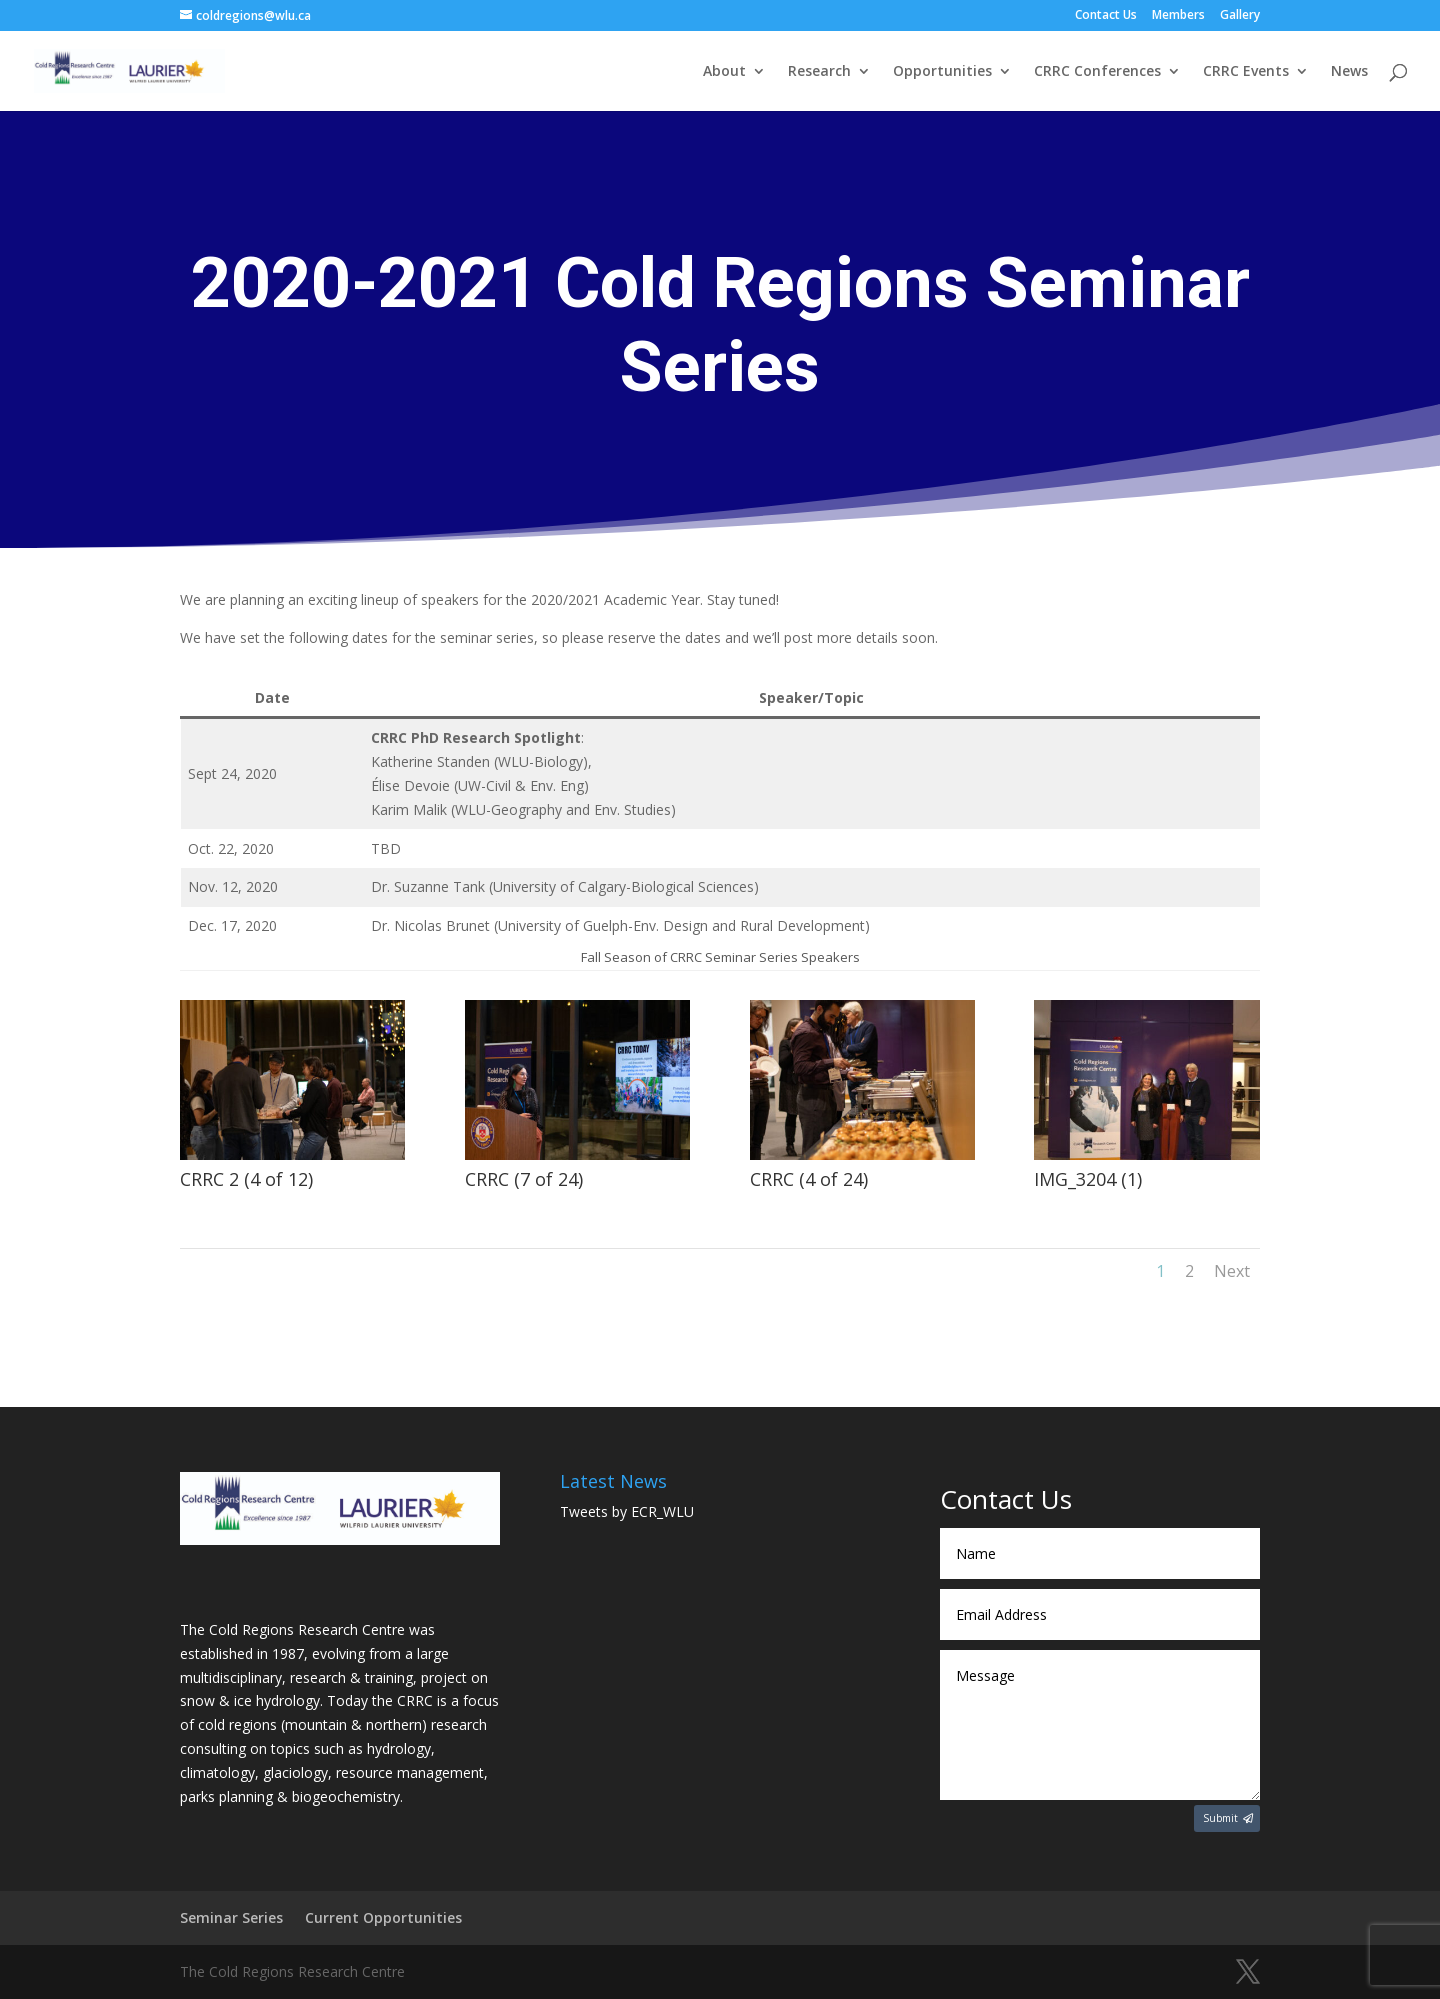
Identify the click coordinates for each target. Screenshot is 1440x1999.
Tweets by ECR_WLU (627, 1511)
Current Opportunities (383, 1917)
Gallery (1240, 16)
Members (1178, 16)
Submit (1220, 1818)
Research (819, 72)
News (1349, 72)
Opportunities (942, 72)
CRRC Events (1246, 72)
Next (1232, 1271)
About (724, 72)
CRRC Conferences (1097, 72)
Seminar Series (231, 1917)
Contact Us (1106, 16)
